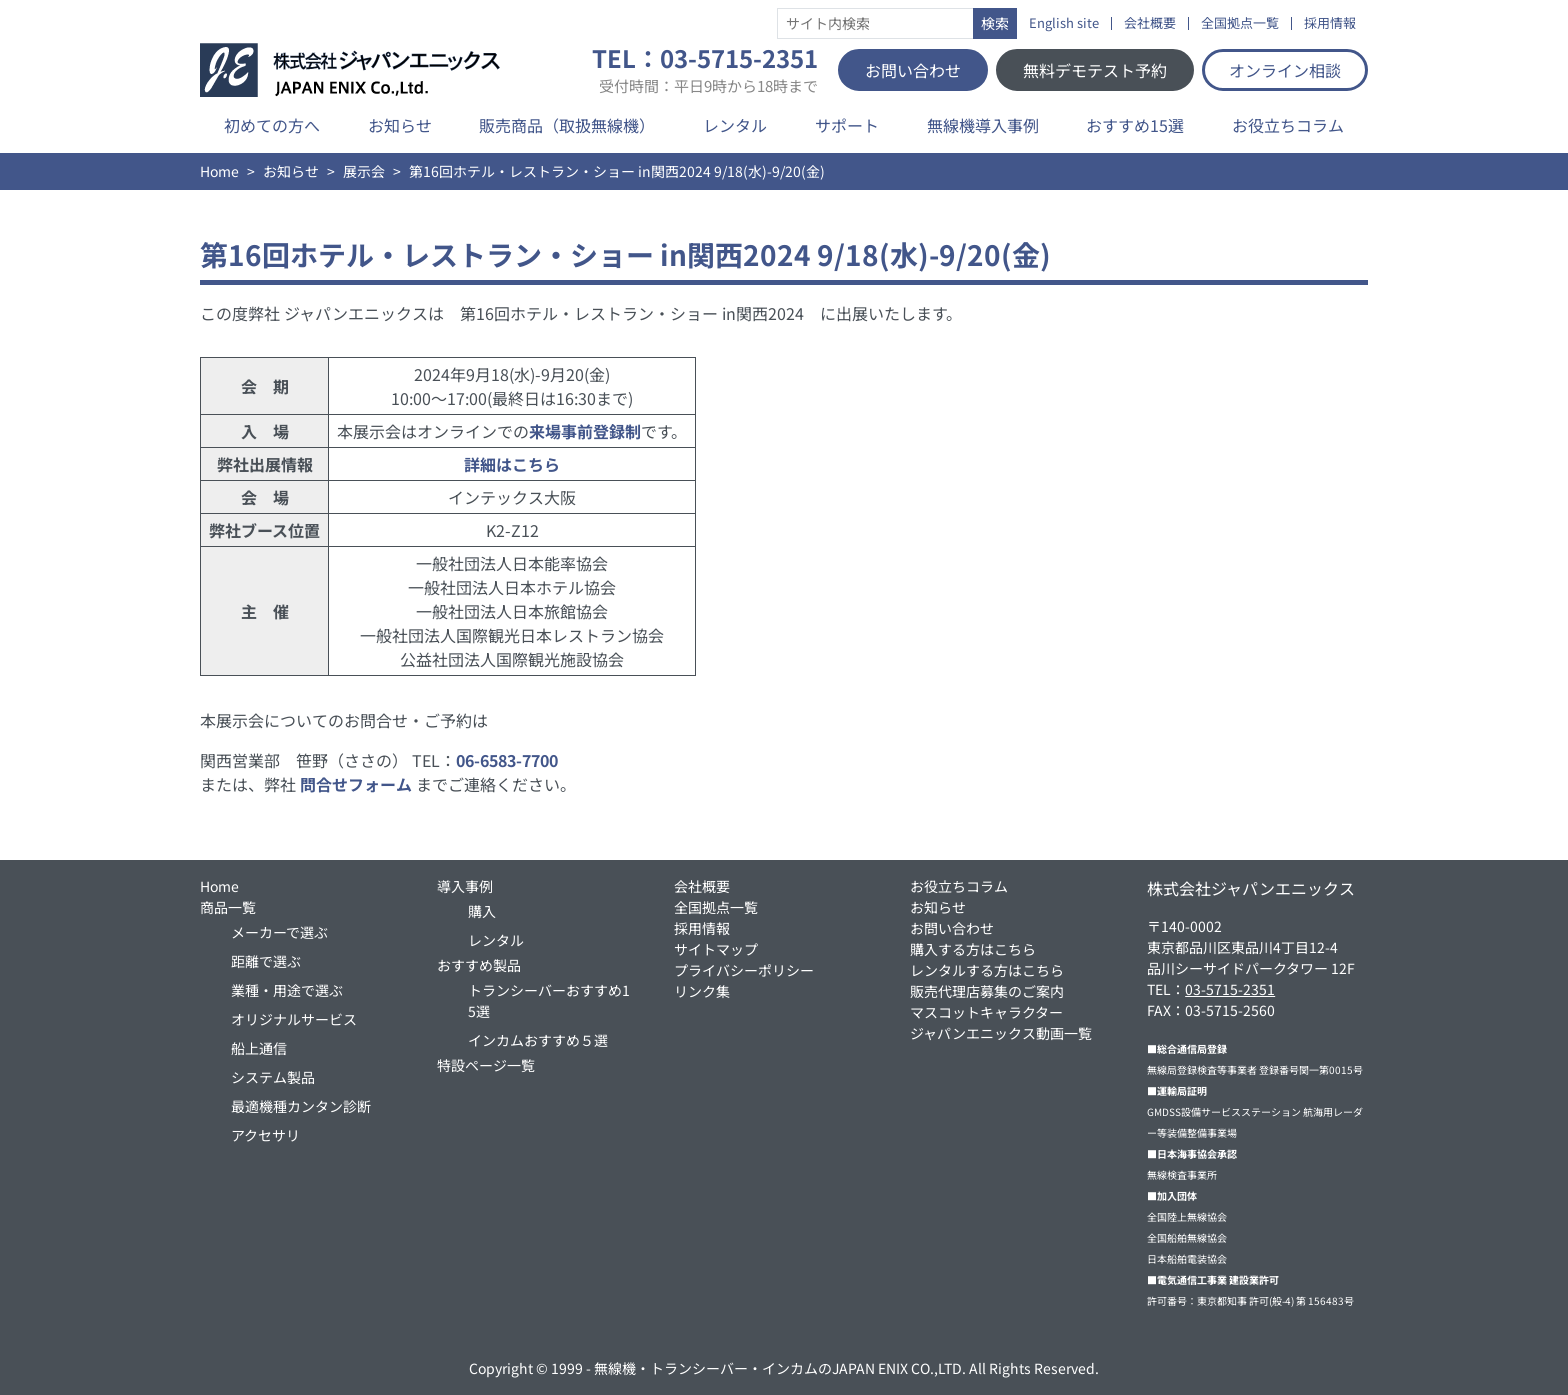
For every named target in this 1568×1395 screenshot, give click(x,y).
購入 (482, 911)
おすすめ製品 (479, 965)
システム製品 (273, 1077)
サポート (847, 125)
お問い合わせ (913, 70)
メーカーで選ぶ (279, 932)
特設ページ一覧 (486, 1065)
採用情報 (1330, 23)
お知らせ (400, 125)
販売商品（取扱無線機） (567, 125)
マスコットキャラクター (986, 1012)
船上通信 (259, 1048)
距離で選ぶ (266, 961)
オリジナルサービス (294, 1019)
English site (1064, 23)
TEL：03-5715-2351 (705, 70)
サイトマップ (716, 949)
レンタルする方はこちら (987, 970)
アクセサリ (265, 1135)
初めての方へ (272, 125)
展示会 (364, 171)
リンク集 (702, 991)
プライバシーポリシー (744, 970)
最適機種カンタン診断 (301, 1106)
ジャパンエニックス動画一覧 (1001, 1033)
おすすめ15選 (1135, 125)
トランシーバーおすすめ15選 (549, 1000)
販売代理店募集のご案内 (987, 991)
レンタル (735, 125)
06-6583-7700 (507, 760)
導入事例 (465, 886)
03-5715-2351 (1230, 989)
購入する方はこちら (973, 949)
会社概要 (1150, 23)
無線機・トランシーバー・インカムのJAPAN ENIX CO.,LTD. (780, 1368)
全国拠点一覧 (1240, 23)
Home (219, 171)
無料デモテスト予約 (1095, 70)
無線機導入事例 (983, 125)
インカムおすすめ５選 (538, 1040)
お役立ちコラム (1288, 125)
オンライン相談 (1285, 70)
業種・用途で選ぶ (287, 990)
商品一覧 (228, 907)
